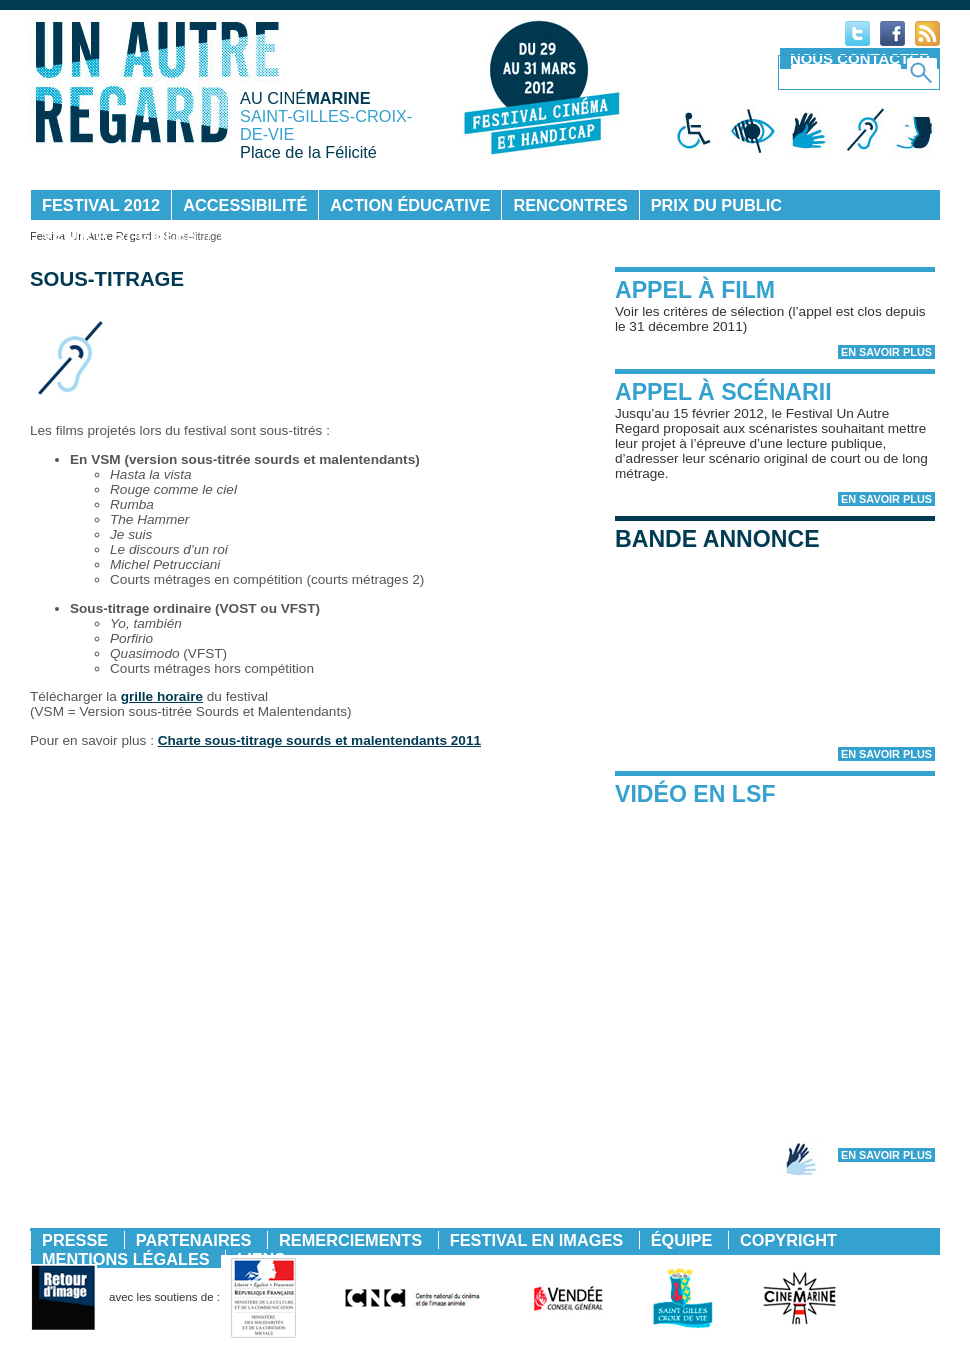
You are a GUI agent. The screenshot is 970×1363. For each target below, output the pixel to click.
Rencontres (570, 205)
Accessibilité (245, 205)
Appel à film (695, 290)
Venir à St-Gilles (119, 235)
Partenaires (194, 1240)
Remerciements (350, 1240)
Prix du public (716, 205)
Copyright (788, 1240)
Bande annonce (717, 539)
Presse (75, 1240)
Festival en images (536, 1240)
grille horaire (162, 696)
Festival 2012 (101, 205)
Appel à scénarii (723, 392)
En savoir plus (886, 352)
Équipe (682, 1240)
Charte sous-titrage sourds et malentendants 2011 (319, 740)
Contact (259, 235)
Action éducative (410, 205)
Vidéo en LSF (695, 794)
